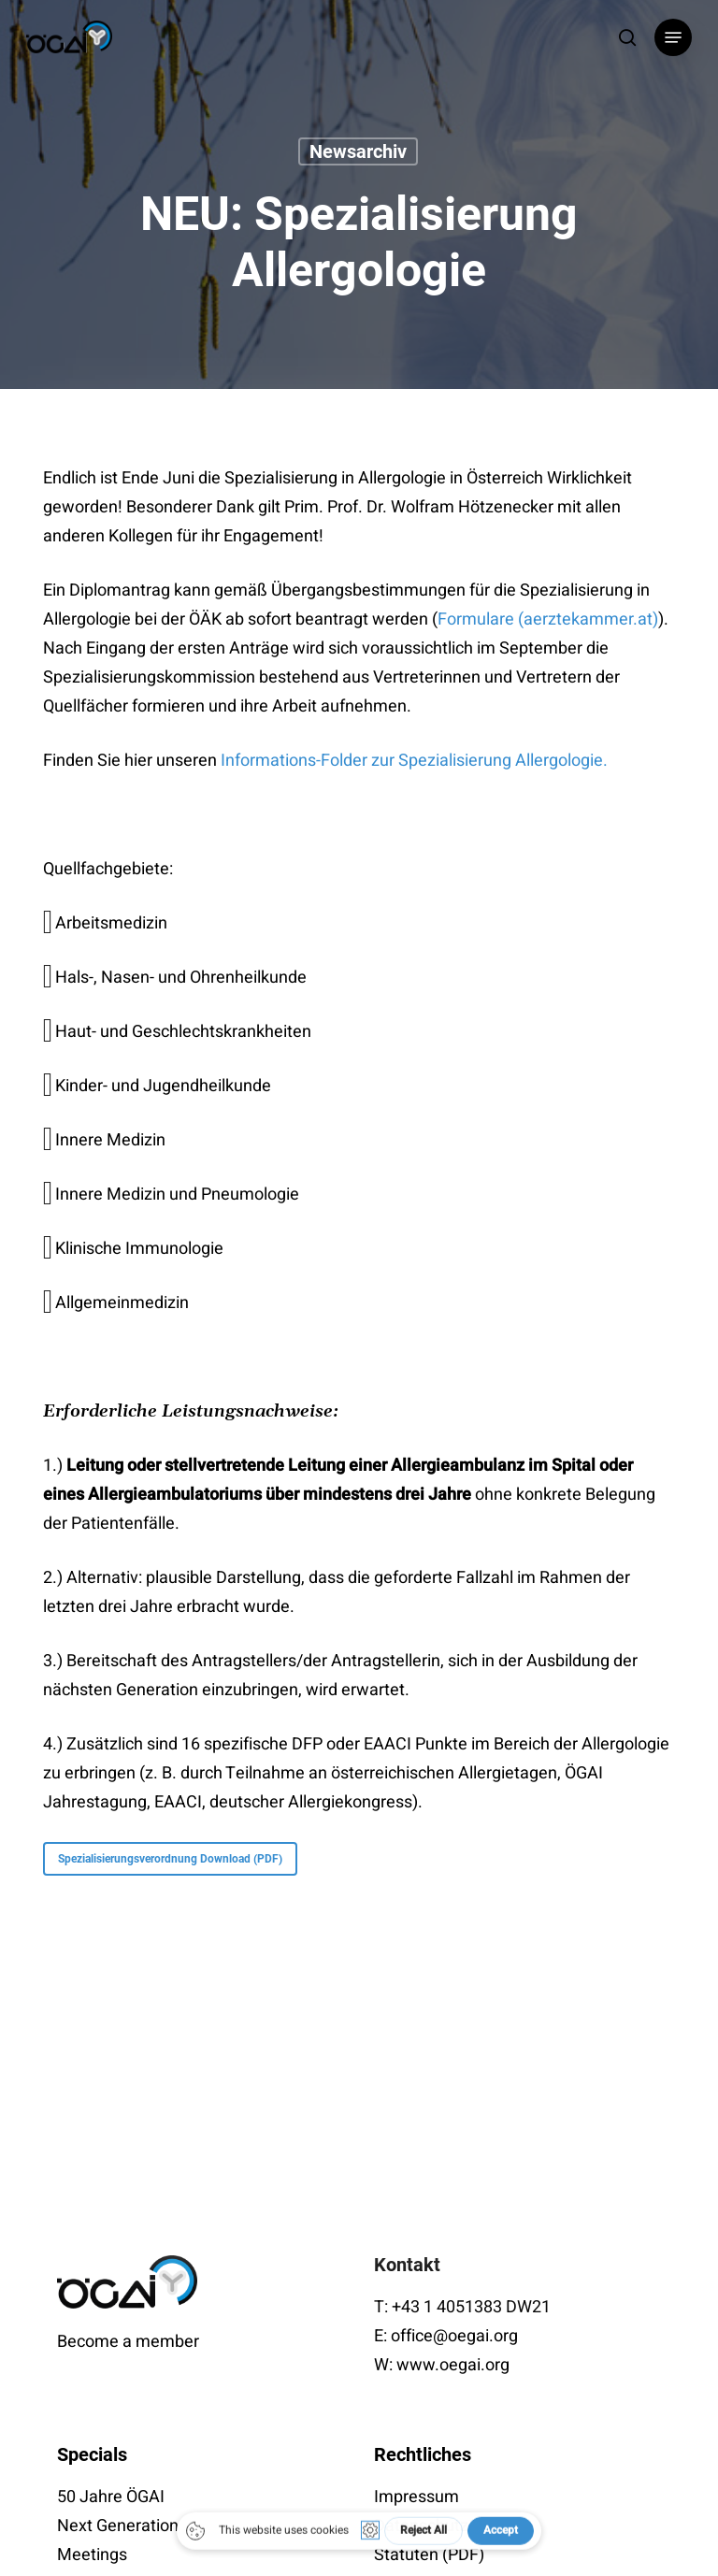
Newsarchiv (358, 151)
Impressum (416, 2497)
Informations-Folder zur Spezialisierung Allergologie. (416, 760)
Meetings (92, 2555)
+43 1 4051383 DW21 (471, 2307)
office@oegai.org (454, 2336)
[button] (673, 37)
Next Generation (118, 2526)
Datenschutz (421, 2526)
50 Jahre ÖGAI (111, 2497)
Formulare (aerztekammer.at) (548, 619)
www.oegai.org (453, 2365)
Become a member (128, 2341)
